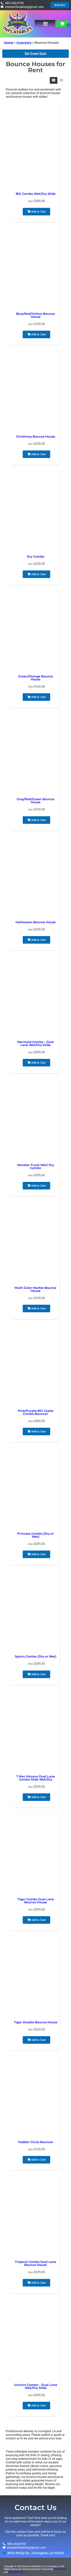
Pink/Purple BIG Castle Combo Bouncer (35, 1412)
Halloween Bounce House (36, 922)
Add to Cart (36, 211)
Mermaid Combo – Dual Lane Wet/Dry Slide (35, 1043)
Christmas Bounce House (35, 436)
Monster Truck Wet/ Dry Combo (35, 1166)
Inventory (23, 42)
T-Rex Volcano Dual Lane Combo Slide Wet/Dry (35, 1778)
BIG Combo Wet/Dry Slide (35, 194)
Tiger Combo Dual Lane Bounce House (35, 1900)
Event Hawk (60, 2569)
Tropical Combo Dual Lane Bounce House (35, 2263)
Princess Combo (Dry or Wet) (35, 1535)
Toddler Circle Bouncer (35, 2142)
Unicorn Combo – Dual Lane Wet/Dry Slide (35, 2386)
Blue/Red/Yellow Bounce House (35, 315)
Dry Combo (35, 556)
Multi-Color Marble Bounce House (35, 1289)
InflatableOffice (16, 2572)
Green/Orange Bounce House (35, 678)
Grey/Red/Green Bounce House (35, 800)
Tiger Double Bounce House (35, 2022)
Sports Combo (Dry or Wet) (35, 1656)
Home (8, 42)
